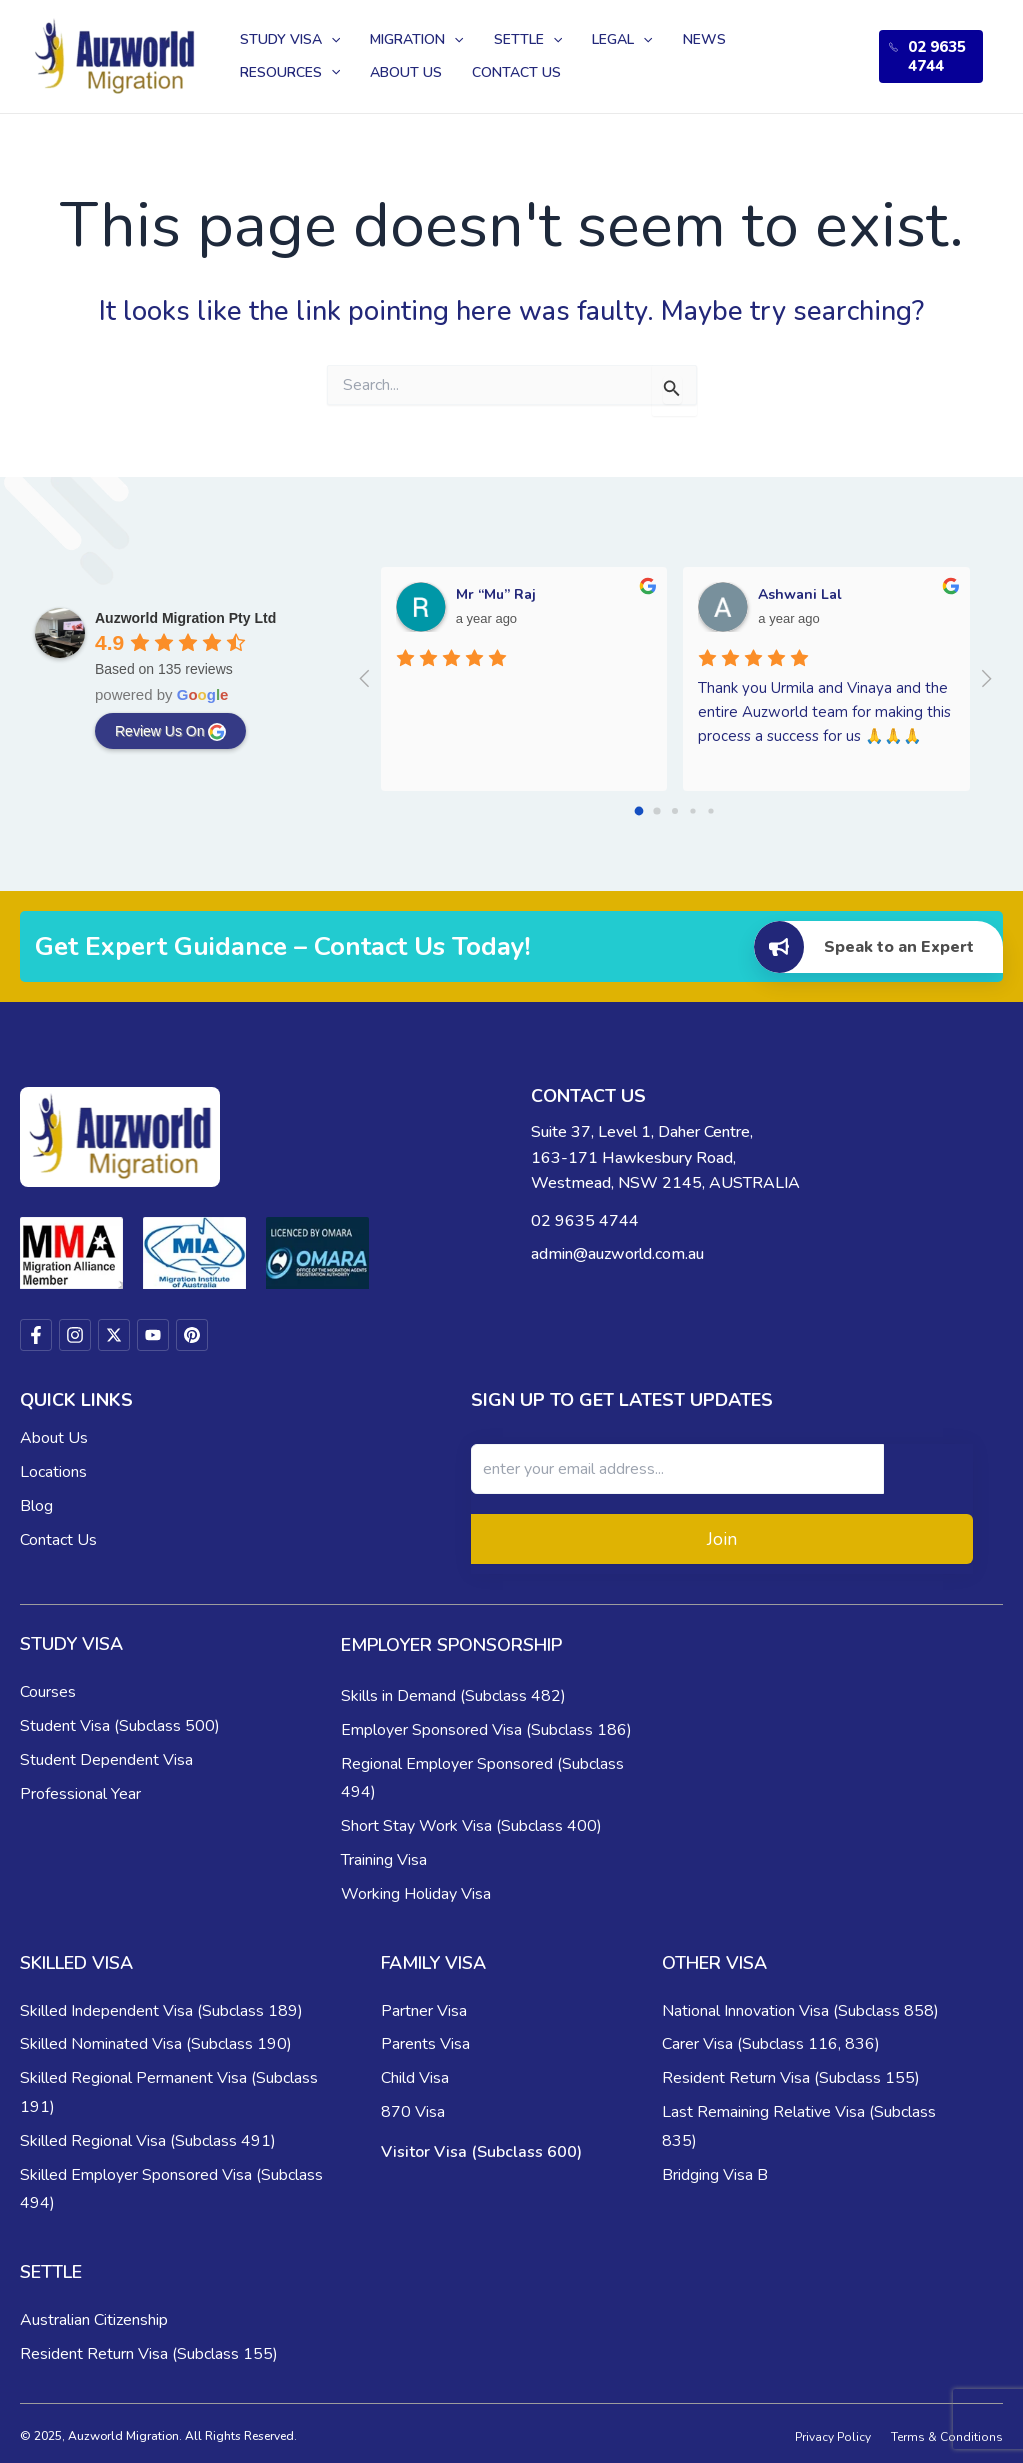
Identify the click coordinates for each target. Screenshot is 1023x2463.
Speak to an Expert (863, 947)
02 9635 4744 (930, 56)
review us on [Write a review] (170, 732)
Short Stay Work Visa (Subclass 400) (471, 1826)
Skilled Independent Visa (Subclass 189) (161, 2011)
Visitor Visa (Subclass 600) (481, 2152)
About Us (54, 1438)
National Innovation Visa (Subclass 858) (800, 2011)
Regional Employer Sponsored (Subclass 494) (482, 1778)
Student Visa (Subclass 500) (120, 1726)
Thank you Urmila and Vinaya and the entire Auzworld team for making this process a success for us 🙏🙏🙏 (826, 712)
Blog (36, 1506)
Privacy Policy (833, 2437)
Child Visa (415, 2078)
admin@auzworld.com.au (617, 1254)
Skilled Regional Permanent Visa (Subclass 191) (169, 2092)
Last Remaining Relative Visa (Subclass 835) (799, 2126)
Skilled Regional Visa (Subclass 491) (148, 2141)
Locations (53, 1472)
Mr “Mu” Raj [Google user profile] (496, 594)
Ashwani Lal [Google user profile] (800, 594)
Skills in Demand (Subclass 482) (453, 1696)
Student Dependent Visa (106, 1760)
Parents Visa (425, 2044)
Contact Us (58, 1540)
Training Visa (384, 1860)
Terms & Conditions (947, 2437)
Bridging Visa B (715, 2175)
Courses (48, 1692)
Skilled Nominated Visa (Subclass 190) (156, 2044)
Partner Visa (424, 2011)
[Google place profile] (185, 618)
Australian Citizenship (94, 2320)
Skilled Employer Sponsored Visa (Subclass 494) (171, 2189)
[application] (326, 35)
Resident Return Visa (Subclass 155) (791, 2078)
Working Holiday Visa (416, 1894)
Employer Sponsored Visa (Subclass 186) (486, 1730)
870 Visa (413, 2112)
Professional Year (80, 1794)
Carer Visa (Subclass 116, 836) (771, 2044)
